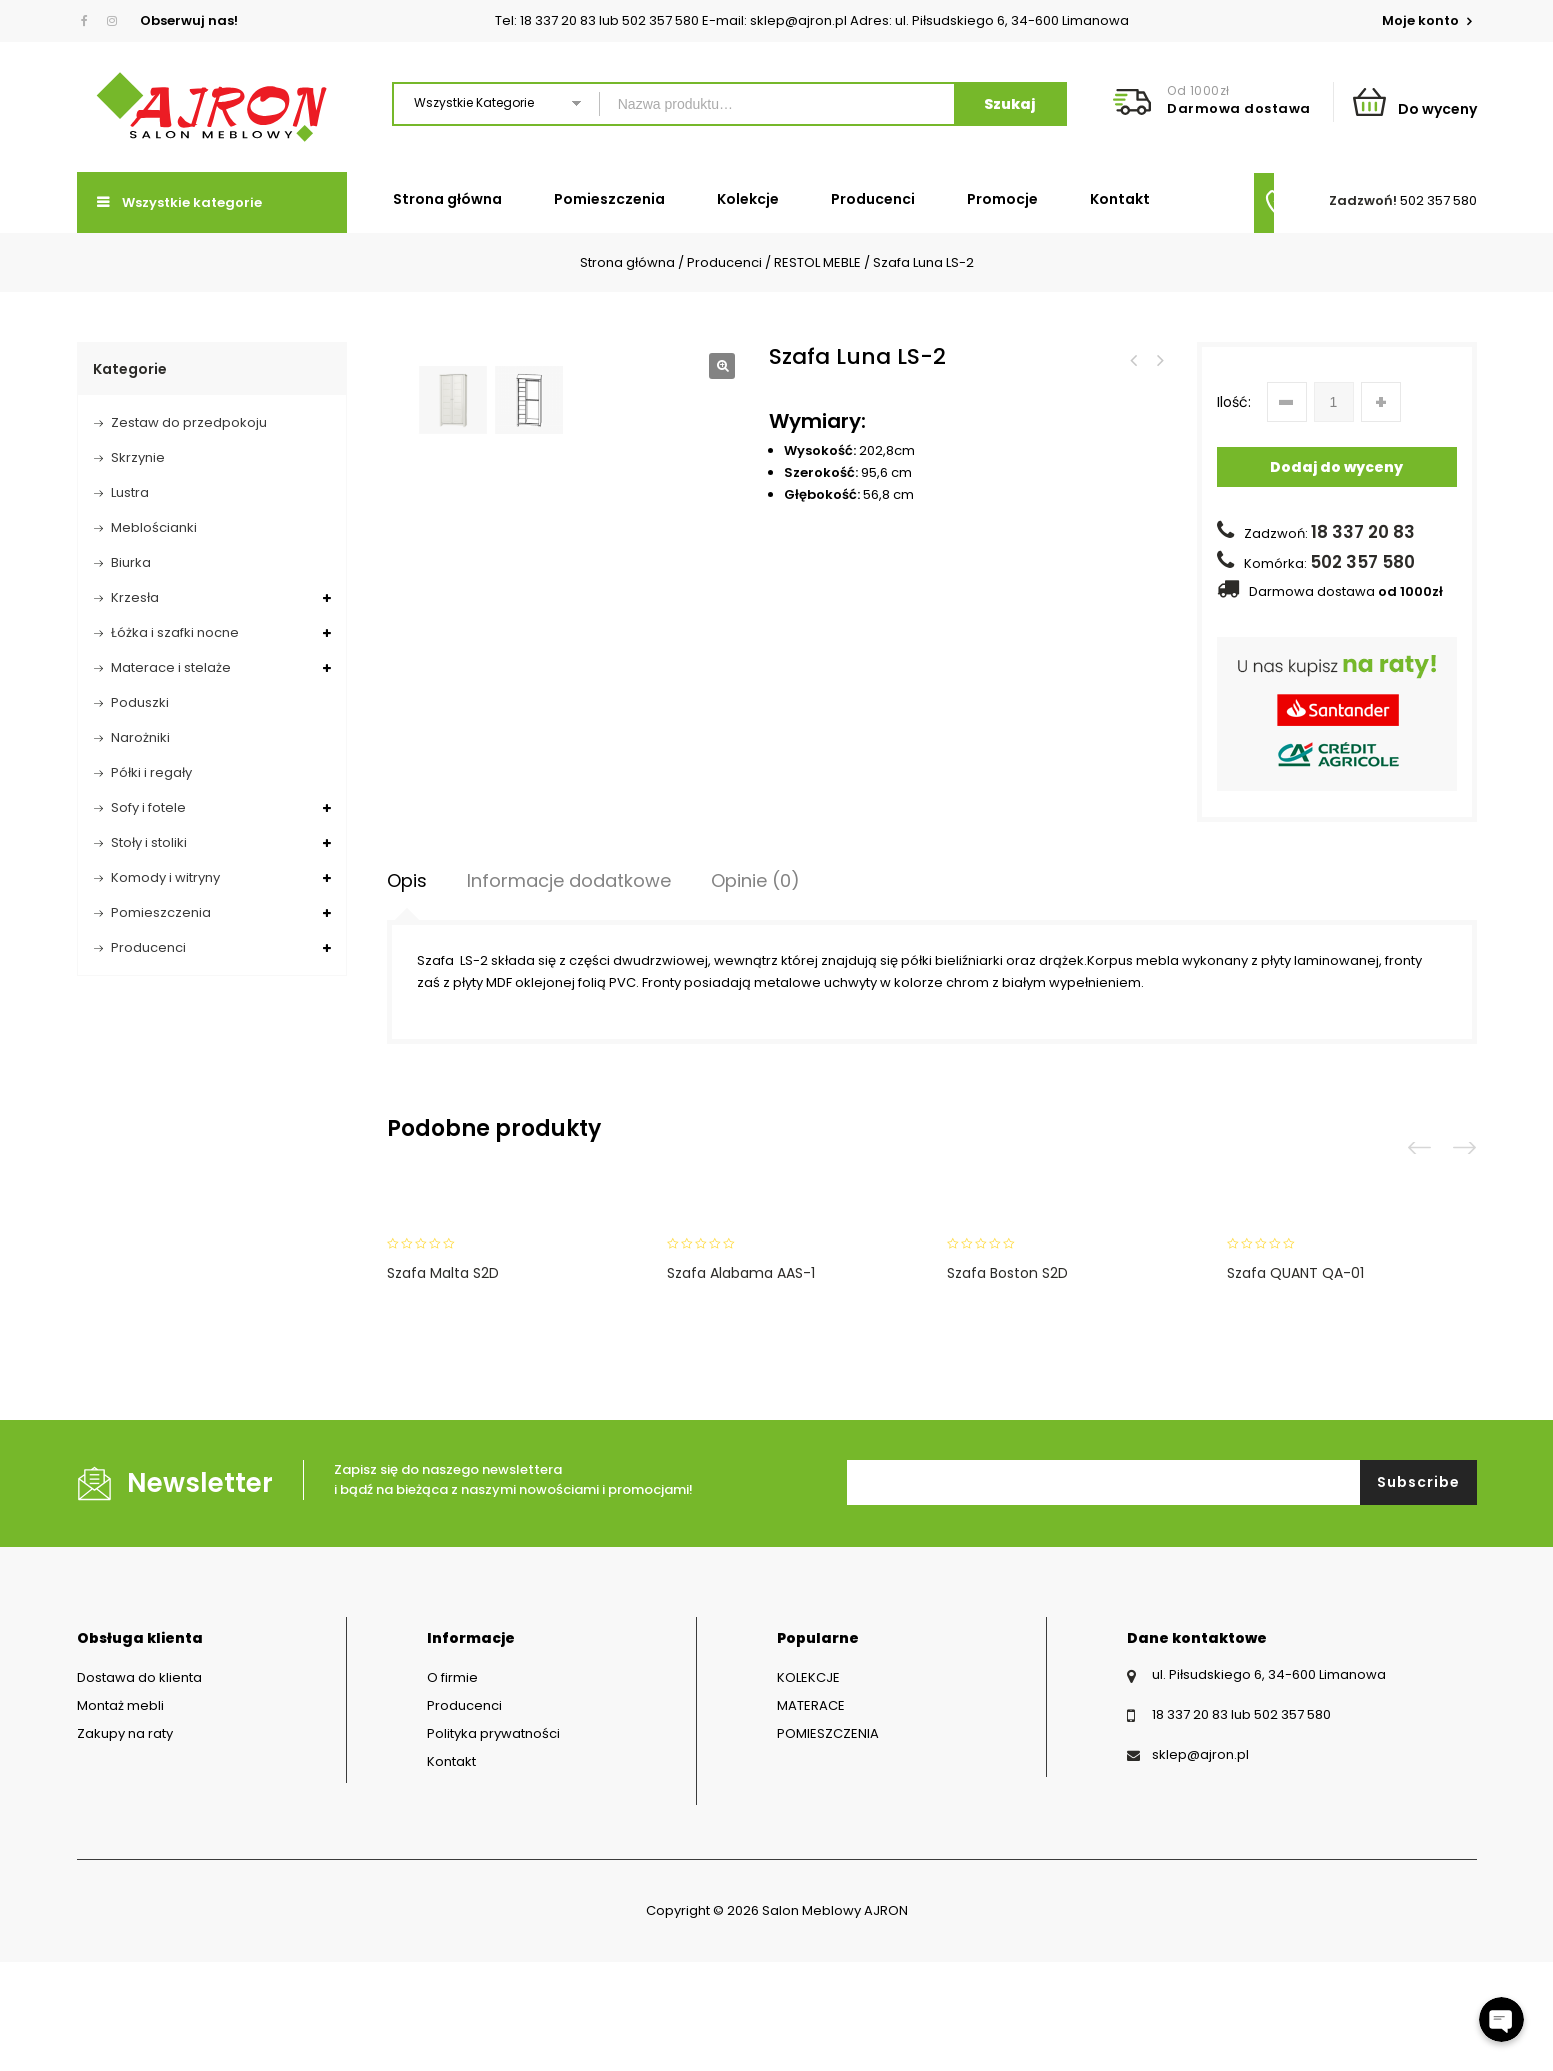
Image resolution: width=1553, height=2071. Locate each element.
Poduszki (140, 702)
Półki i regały (151, 772)
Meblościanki (154, 527)
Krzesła (135, 597)
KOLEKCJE (808, 1786)
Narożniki (140, 737)
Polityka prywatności (493, 1842)
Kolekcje (748, 199)
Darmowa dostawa (1239, 108)
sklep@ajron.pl (1200, 1863)
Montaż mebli (120, 1814)
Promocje (1002, 199)
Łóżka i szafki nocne (175, 632)
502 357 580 (1438, 200)
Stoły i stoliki (149, 842)
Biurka (131, 562)
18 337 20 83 (1363, 532)
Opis (407, 989)
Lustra (130, 492)
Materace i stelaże (171, 667)
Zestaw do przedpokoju (189, 422)
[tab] (407, 990)
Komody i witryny (165, 877)
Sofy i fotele (148, 807)
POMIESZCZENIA (828, 1842)
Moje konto (1422, 20)
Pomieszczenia (609, 199)
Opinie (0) (755, 989)
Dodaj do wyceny (1336, 467)
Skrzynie (138, 457)
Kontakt (1120, 199)
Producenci (873, 199)
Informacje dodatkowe (569, 989)
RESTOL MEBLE (817, 262)
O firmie (452, 1786)
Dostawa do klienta (139, 1786)
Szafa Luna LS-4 (1133, 361)
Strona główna (447, 199)
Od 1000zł (1198, 90)
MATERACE (811, 1814)
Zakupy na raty (125, 1842)
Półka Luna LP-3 (1159, 361)
